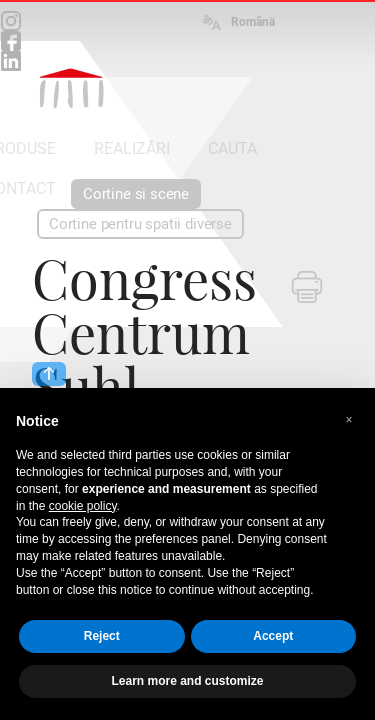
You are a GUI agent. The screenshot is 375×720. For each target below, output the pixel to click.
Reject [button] (102, 636)
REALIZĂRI (132, 148)
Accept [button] (273, 636)
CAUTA (232, 148)
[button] (349, 420)
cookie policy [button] (83, 506)
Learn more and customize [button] (187, 681)
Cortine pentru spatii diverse (140, 224)
